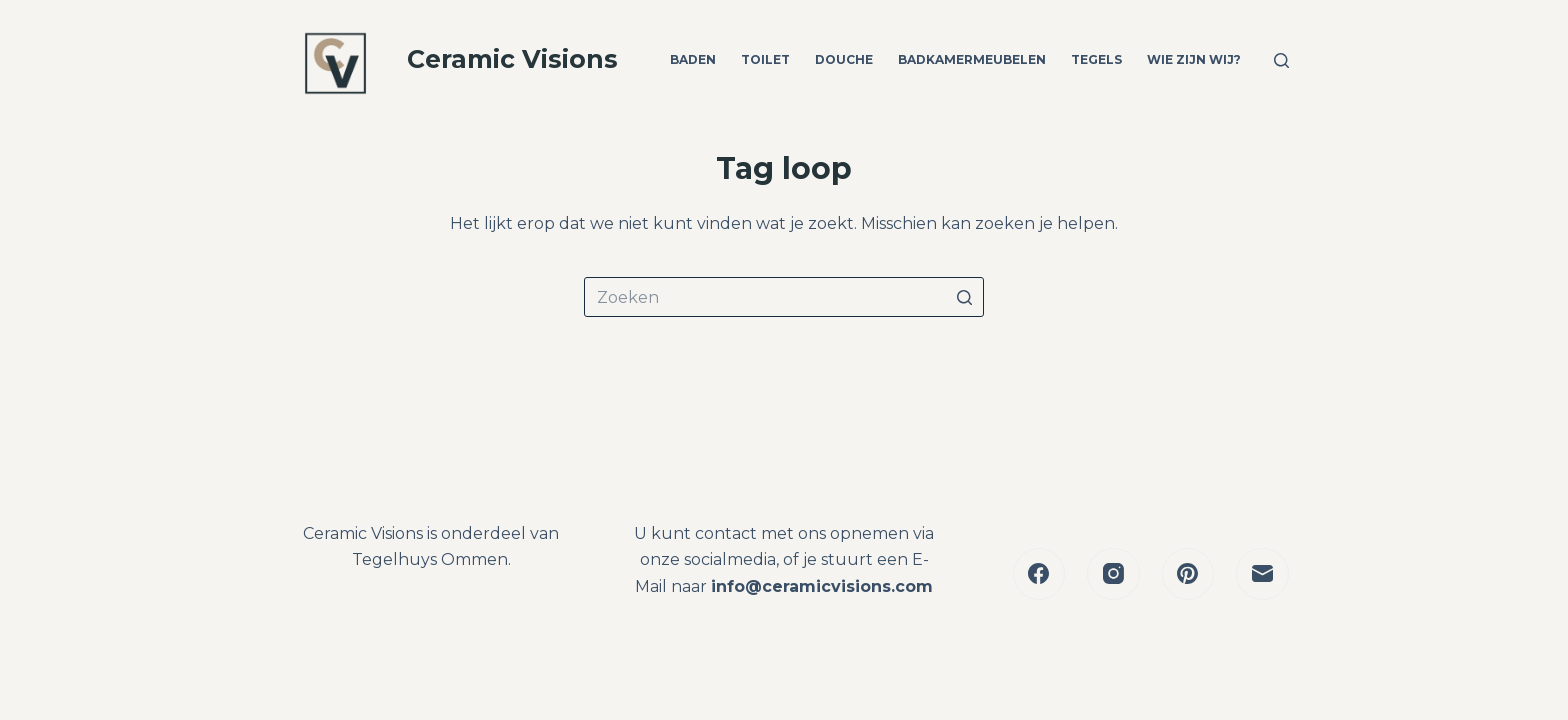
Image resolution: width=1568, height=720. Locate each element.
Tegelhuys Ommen (430, 559)
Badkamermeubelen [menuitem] (972, 59)
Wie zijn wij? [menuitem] (1194, 59)
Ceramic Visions (512, 59)
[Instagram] (1113, 574)
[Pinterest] (1188, 574)
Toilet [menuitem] (765, 59)
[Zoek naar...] (784, 297)
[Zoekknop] (964, 297)
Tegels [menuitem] (1096, 59)
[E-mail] (1262, 574)
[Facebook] (1039, 574)
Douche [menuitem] (844, 59)
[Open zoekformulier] (1281, 60)
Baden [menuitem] (693, 59)
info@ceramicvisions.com (822, 586)
